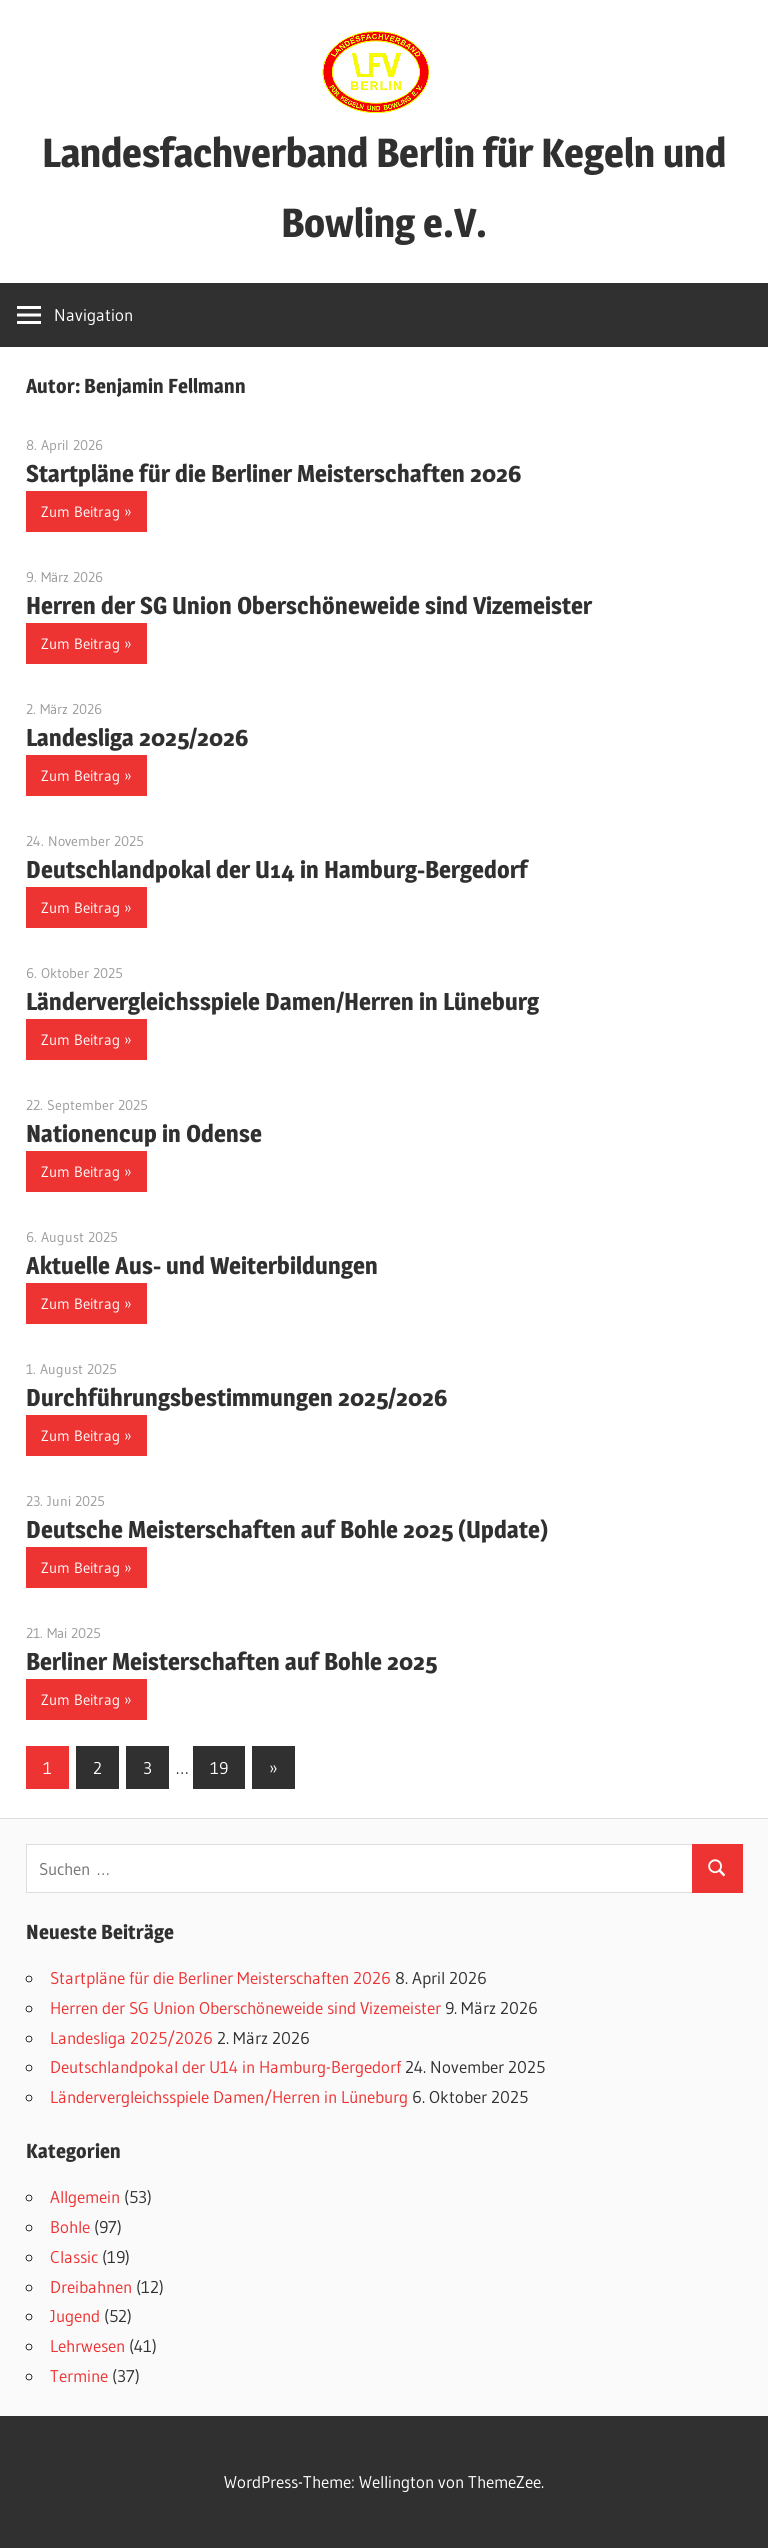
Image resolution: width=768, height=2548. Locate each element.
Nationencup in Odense (144, 1133)
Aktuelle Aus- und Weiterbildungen (202, 1265)
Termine (79, 2375)
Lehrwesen (87, 2345)
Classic (74, 2256)
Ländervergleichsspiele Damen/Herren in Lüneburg (282, 1001)
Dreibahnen (91, 2286)
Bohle (70, 2226)
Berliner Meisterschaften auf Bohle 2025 (231, 1661)
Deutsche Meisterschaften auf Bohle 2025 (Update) (287, 1529)
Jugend (75, 2315)
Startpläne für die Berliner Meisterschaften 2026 (274, 473)
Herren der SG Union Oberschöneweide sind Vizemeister (309, 605)
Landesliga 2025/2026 (137, 737)
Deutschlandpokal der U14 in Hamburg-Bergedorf (277, 869)
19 (219, 1767)
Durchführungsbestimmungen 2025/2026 (237, 1397)
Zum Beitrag (80, 511)
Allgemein (85, 2196)
